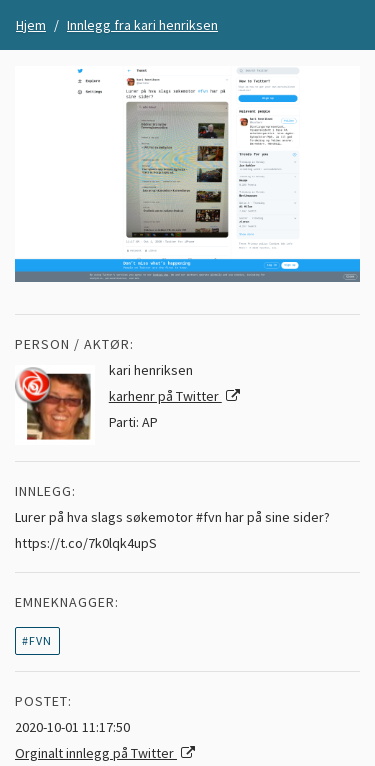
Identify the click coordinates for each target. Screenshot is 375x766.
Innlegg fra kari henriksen (142, 25)
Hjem (31, 25)
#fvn (37, 640)
